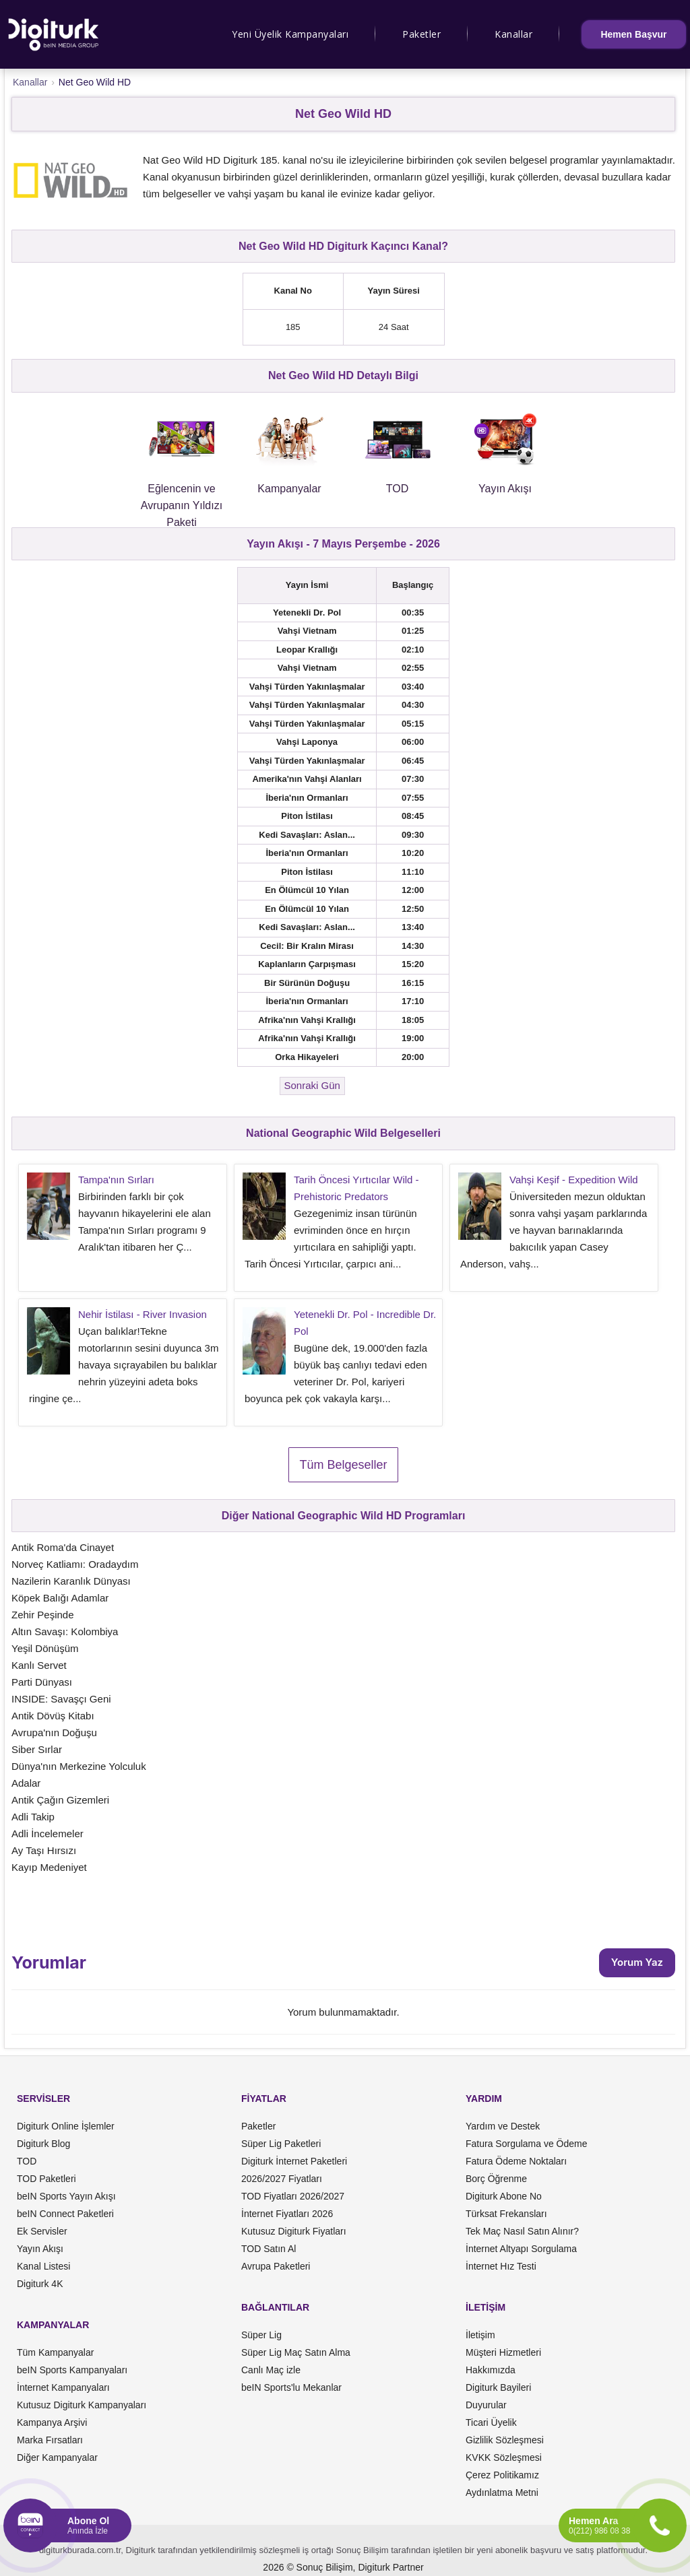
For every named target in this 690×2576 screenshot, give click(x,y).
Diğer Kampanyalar (57, 2457)
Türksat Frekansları (506, 2213)
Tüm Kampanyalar (55, 2352)
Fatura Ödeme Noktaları (516, 2161)
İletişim (480, 2335)
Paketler (421, 34)
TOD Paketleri (46, 2178)
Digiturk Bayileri (498, 2387)
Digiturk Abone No (504, 2196)
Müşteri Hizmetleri (503, 2352)
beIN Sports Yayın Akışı (66, 2196)
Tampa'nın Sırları (116, 1179)
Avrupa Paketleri (275, 2266)
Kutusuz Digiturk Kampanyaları (81, 2405)
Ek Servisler (42, 2231)
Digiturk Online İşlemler (66, 2126)
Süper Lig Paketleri (281, 2143)
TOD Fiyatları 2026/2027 (292, 2196)
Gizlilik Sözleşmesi (505, 2440)
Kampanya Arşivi (52, 2422)
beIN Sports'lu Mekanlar (291, 2387)
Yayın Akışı (40, 2248)
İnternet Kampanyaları (63, 2387)
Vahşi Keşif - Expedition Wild (573, 1179)
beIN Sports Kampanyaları (72, 2370)
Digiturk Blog (43, 2143)
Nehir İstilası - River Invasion (142, 1314)
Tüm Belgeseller (343, 1465)
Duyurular (486, 2405)
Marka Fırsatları (50, 2440)
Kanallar (513, 34)
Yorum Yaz (637, 1962)
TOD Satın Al (268, 2248)
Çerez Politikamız (502, 2475)
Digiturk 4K (40, 2283)
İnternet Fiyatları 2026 (287, 2213)
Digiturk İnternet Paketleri (294, 2161)
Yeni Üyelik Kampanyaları (290, 34)
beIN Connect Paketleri (65, 2213)
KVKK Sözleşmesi (504, 2457)
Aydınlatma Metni (502, 2492)
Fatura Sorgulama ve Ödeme (527, 2143)
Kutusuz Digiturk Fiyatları (293, 2231)
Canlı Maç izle (271, 2370)
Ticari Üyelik (491, 2422)
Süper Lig (261, 2335)
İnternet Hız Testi (501, 2266)
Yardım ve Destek (503, 2126)
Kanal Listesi (43, 2266)
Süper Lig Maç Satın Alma (295, 2352)
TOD (26, 2161)
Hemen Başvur (633, 34)
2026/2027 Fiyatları (281, 2178)
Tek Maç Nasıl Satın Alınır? (522, 2231)
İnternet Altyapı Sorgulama (521, 2248)
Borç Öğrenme (496, 2178)
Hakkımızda (490, 2370)
